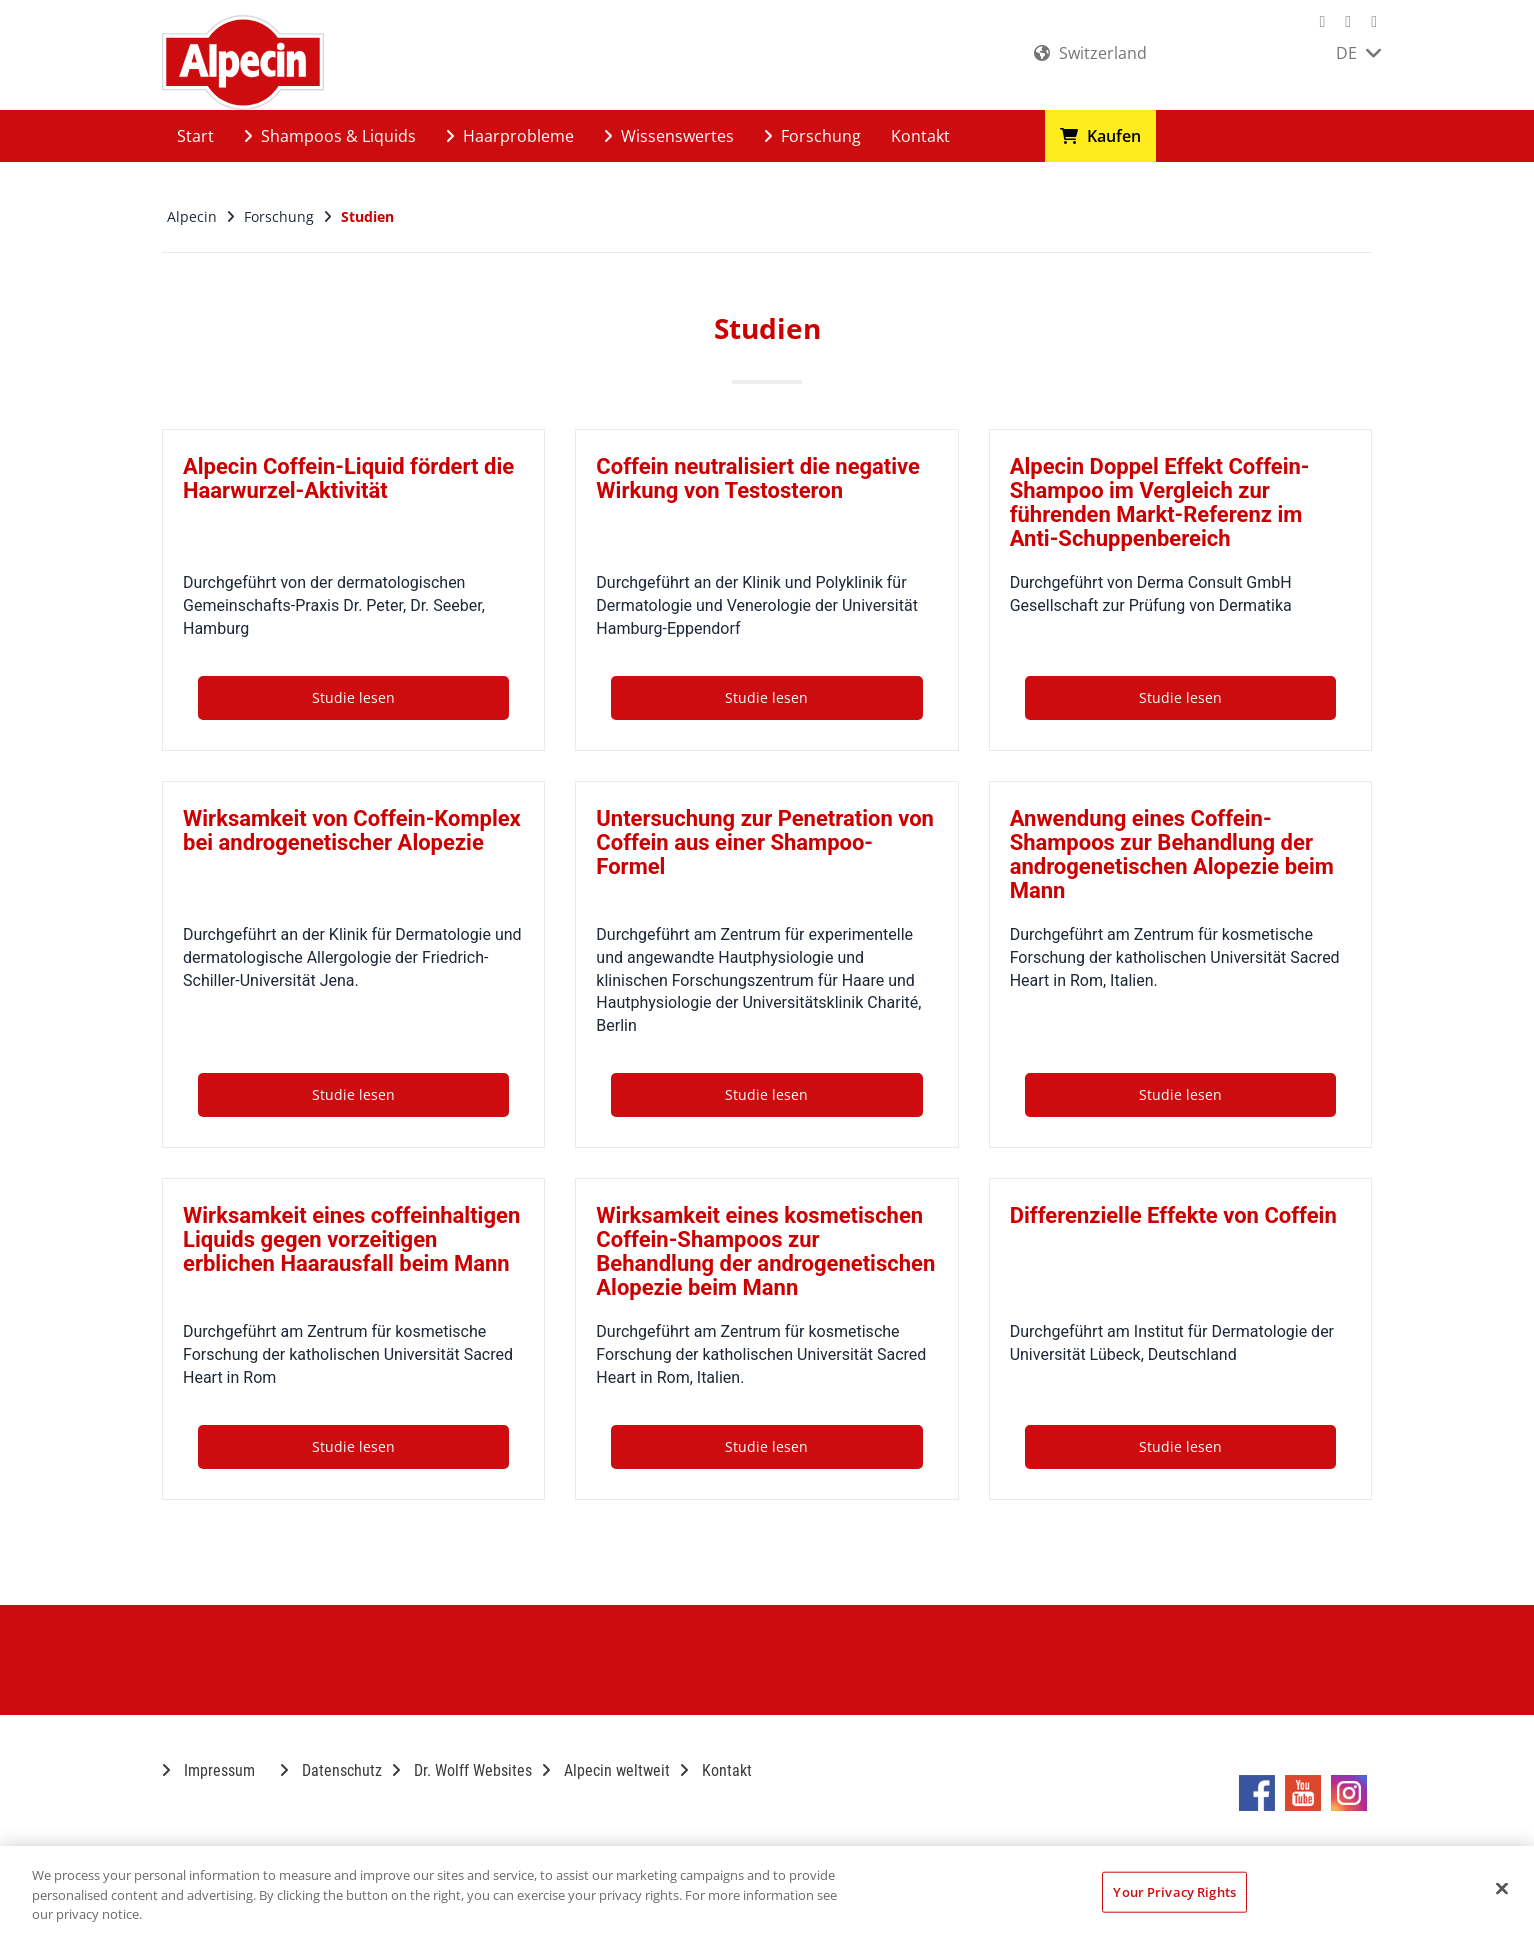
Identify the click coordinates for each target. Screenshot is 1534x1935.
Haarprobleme (510, 136)
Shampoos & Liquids (330, 136)
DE (1358, 53)
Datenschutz (331, 1770)
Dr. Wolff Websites (462, 1770)
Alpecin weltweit (606, 1770)
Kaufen (1100, 136)
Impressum (208, 1770)
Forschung (812, 136)
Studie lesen (353, 697)
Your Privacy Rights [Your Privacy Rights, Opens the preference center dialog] (1174, 1891)
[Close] (1502, 1888)
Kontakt (920, 136)
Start (195, 136)
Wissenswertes (669, 136)
